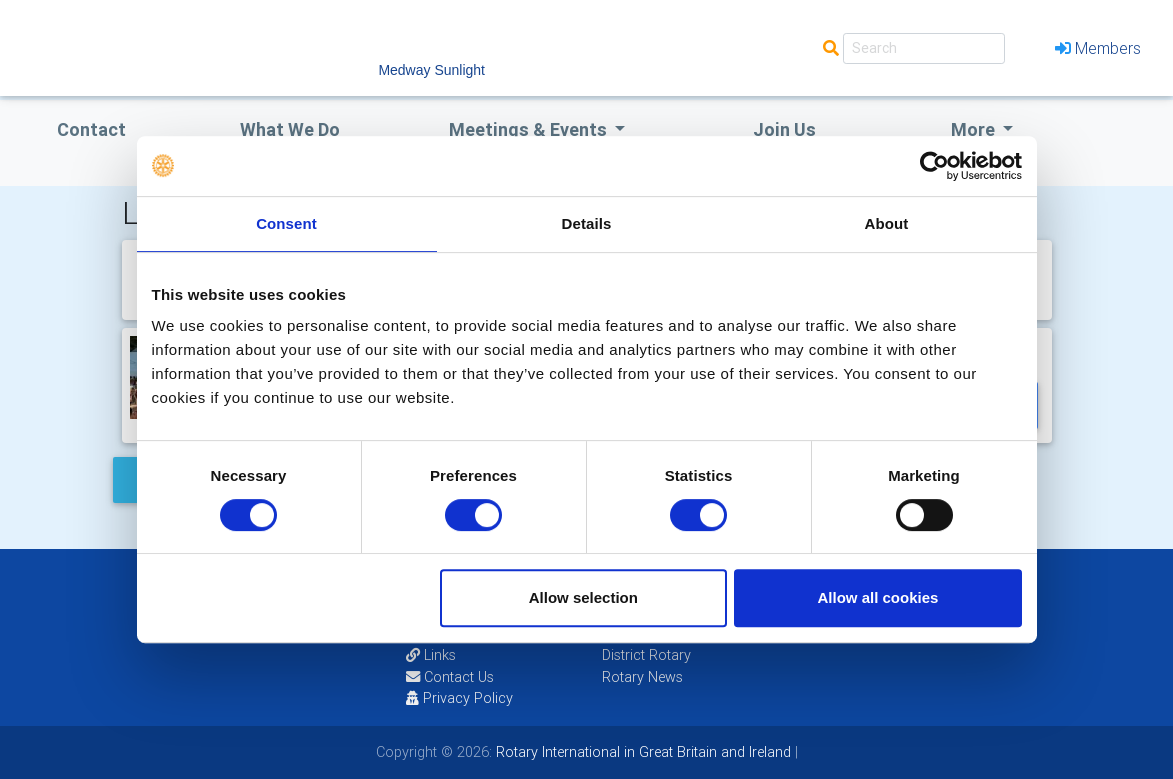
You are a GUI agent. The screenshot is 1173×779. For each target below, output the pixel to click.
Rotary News (642, 677)
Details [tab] (587, 223)
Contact (91, 129)
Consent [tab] (286, 223)
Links (431, 655)
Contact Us (450, 677)
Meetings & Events (530, 129)
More (975, 129)
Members (1098, 48)
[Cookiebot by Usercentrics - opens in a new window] (934, 166)
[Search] (924, 48)
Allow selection (583, 597)
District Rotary (646, 655)
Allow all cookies (878, 597)
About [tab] (887, 223)
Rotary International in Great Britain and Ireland (641, 752)
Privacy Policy (459, 698)
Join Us (784, 129)
